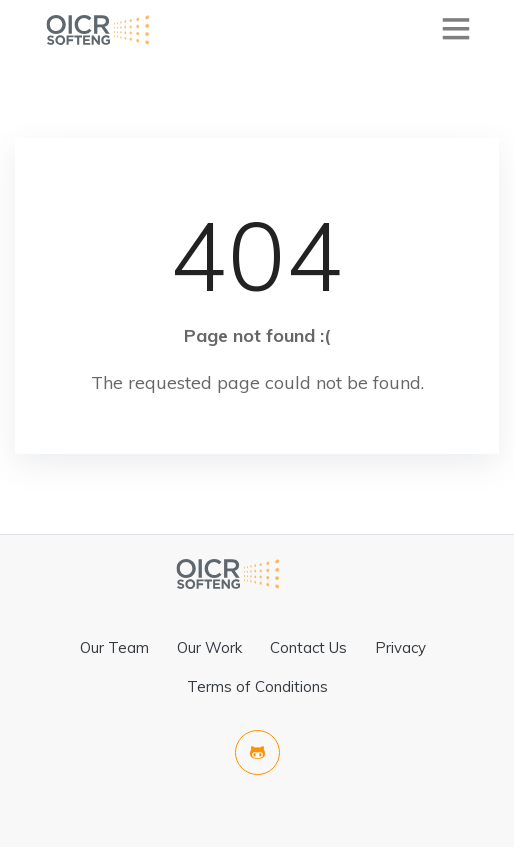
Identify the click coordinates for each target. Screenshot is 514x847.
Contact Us (308, 647)
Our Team (114, 647)
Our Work (209, 647)
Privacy (400, 647)
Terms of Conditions (257, 686)
